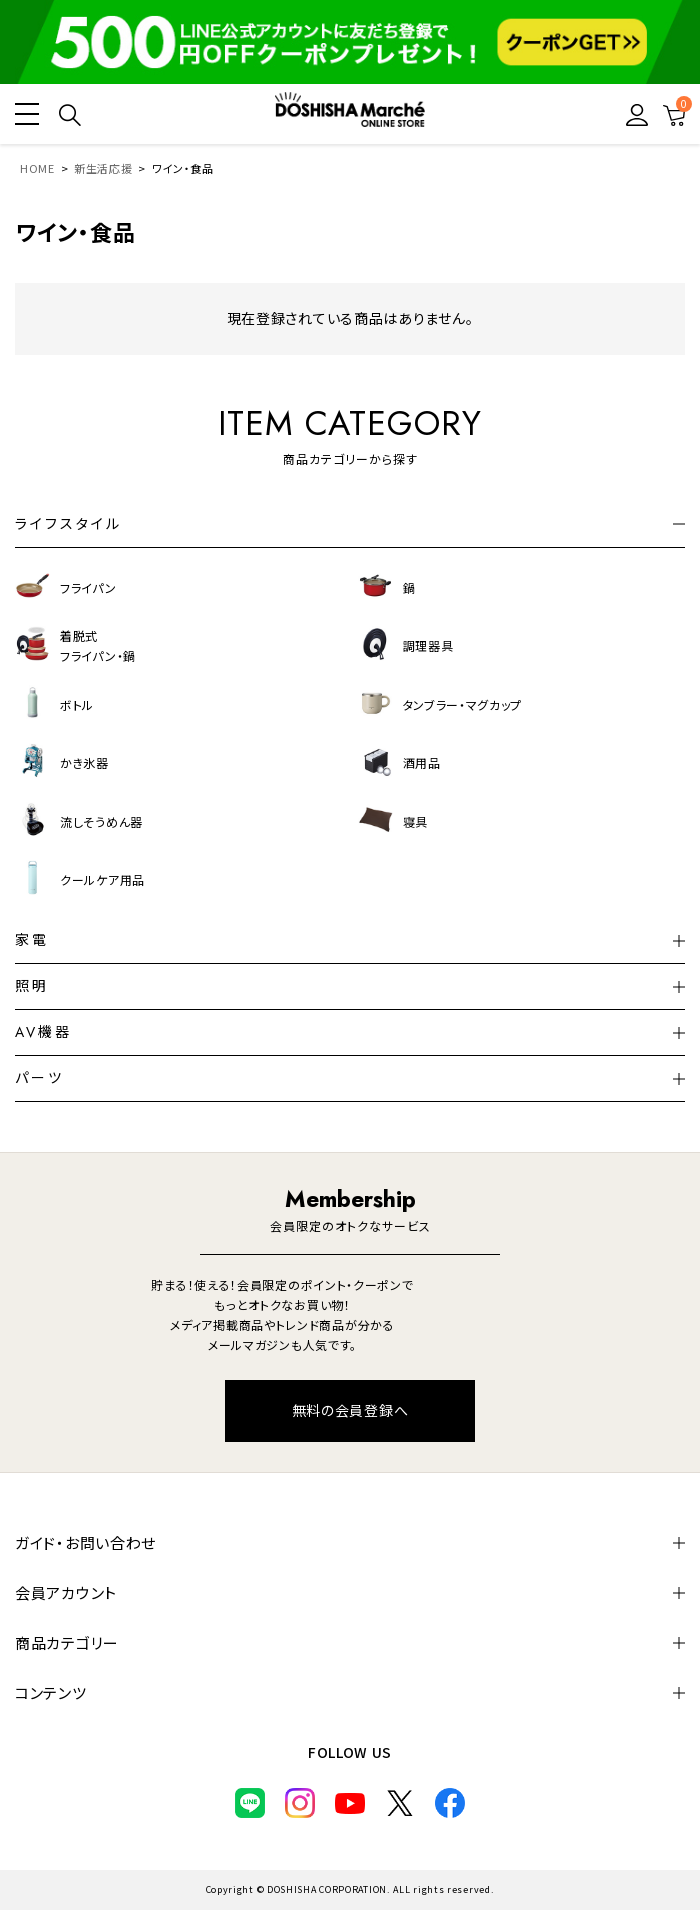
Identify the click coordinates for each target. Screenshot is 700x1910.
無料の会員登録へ (350, 1410)
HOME (37, 168)
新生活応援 (103, 168)
